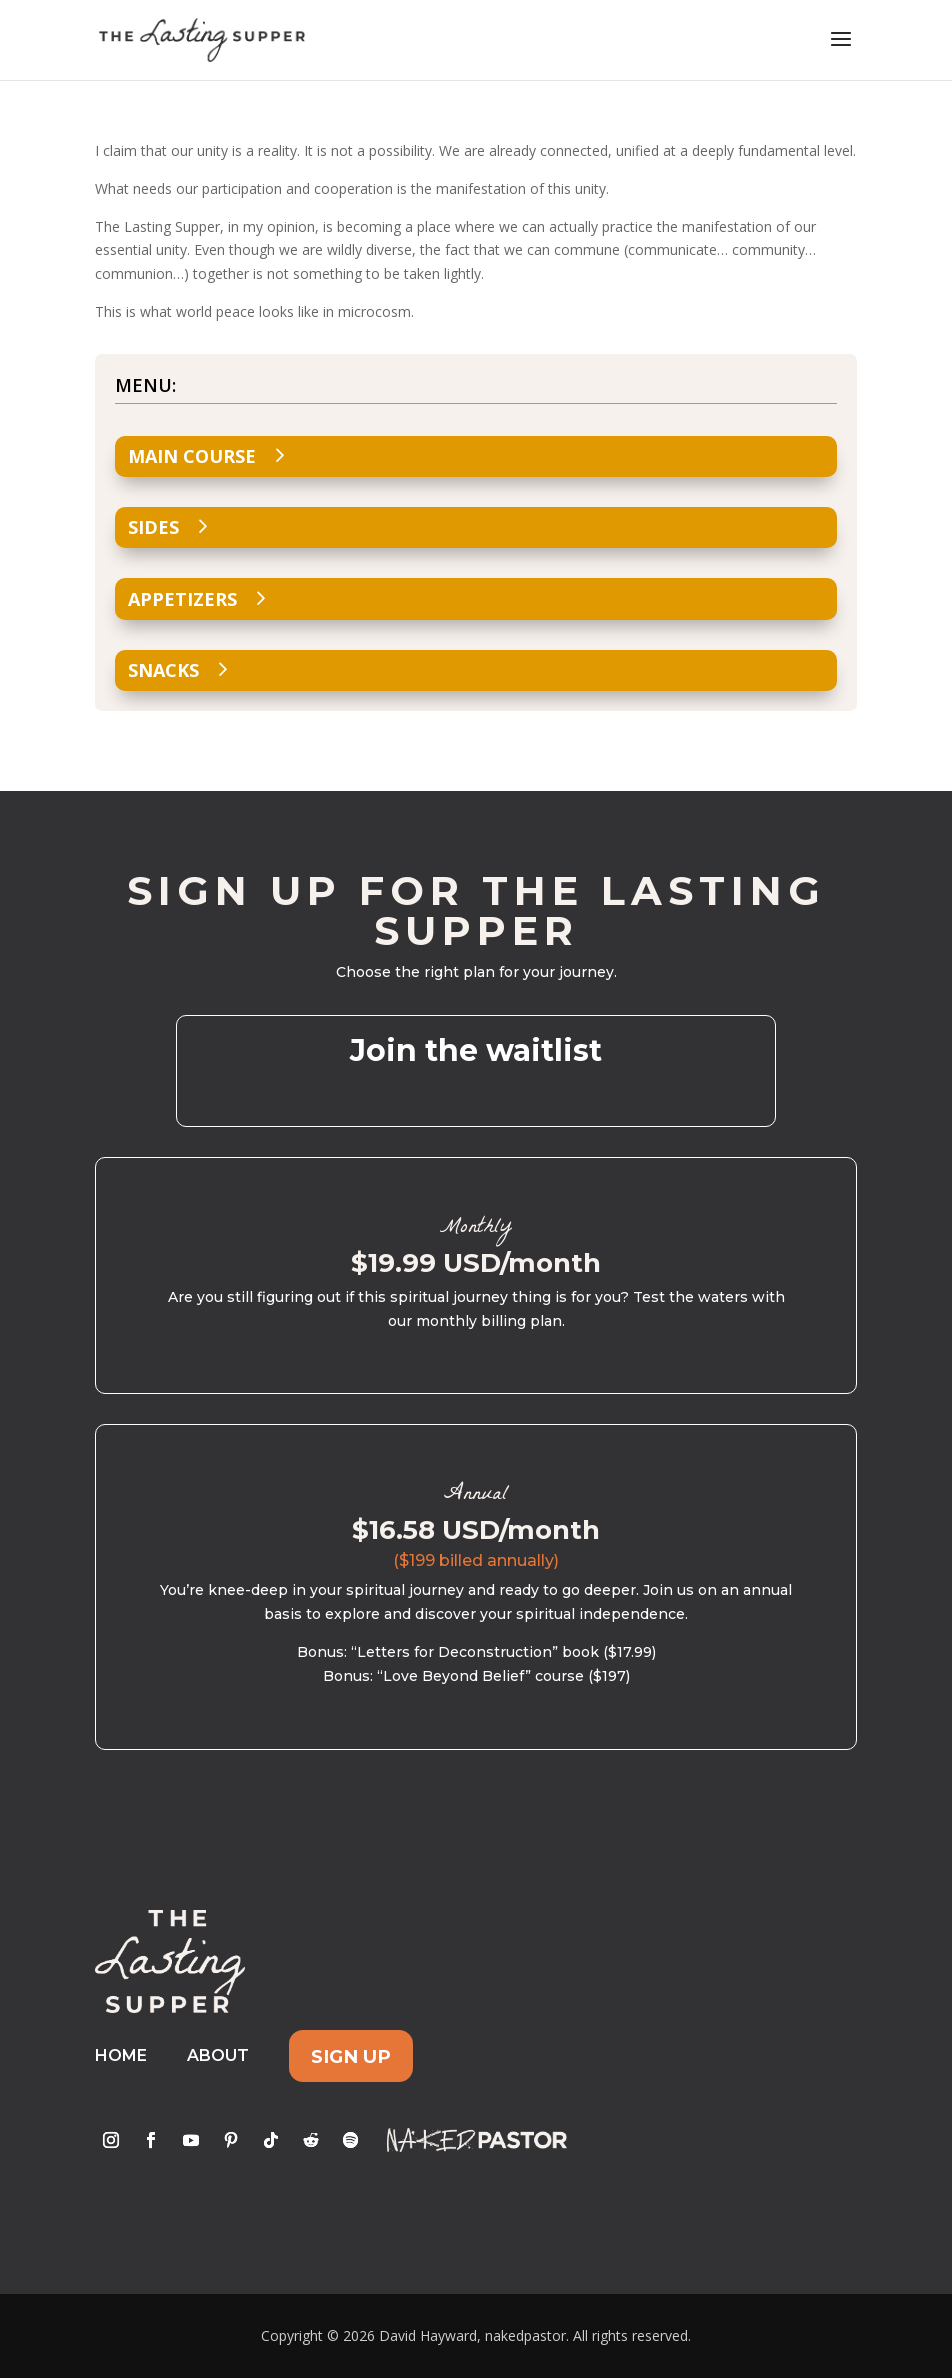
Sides (153, 527)
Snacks (163, 670)
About (218, 2055)
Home (121, 2055)
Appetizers (182, 599)
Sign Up (351, 2055)
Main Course (192, 456)
